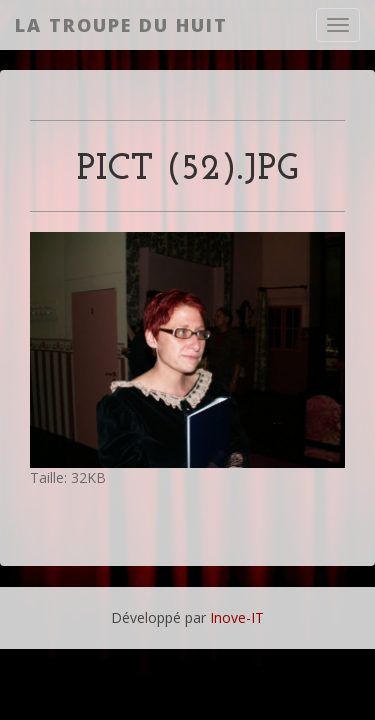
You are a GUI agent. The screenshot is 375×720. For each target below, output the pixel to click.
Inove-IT (237, 617)
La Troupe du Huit (121, 25)
